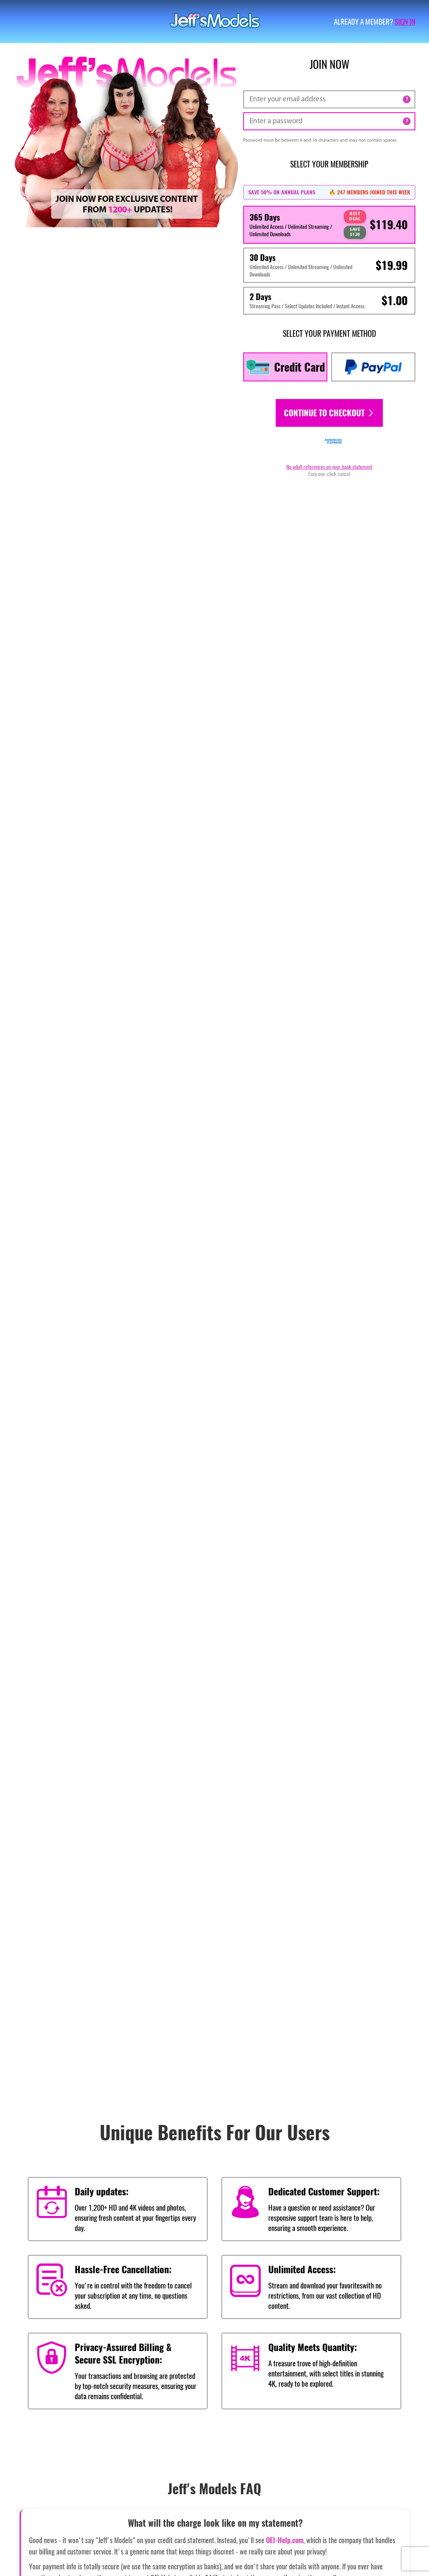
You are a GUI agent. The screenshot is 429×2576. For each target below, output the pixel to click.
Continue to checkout (329, 413)
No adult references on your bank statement (329, 467)
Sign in (405, 21)
